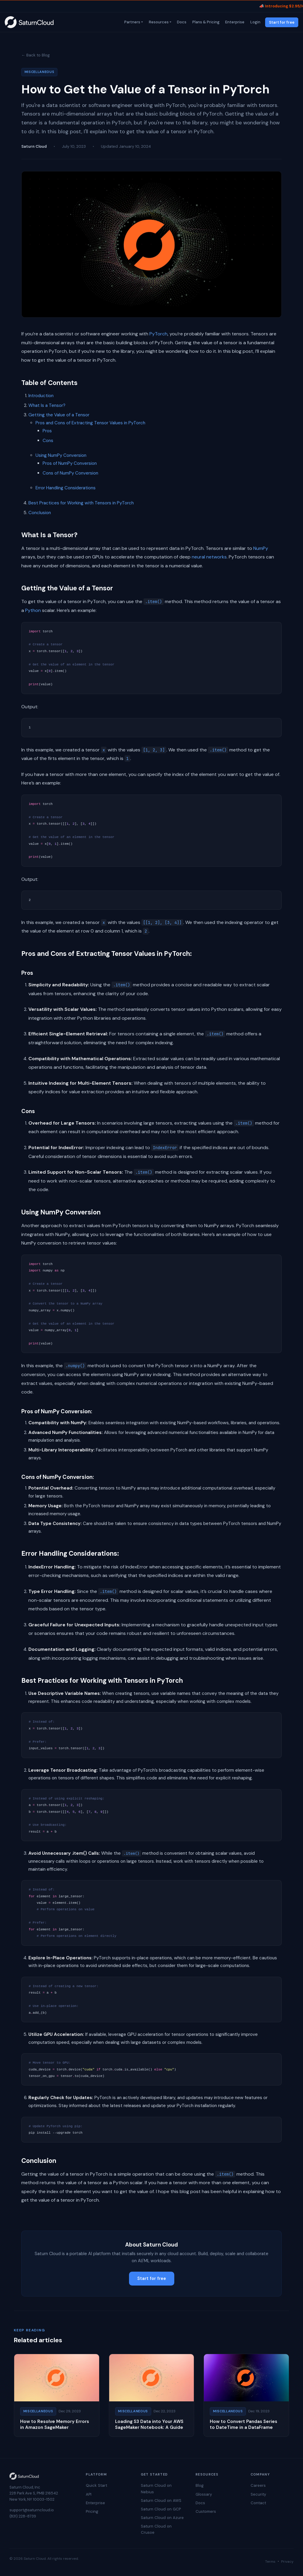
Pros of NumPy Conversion (70, 463)
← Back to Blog (35, 55)
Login (254, 22)
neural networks (209, 557)
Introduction (41, 396)
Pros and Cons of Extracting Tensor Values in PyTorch (90, 423)
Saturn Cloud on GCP (161, 2509)
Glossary (204, 2494)
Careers (258, 2485)
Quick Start (96, 2485)
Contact (258, 2502)
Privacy (287, 2561)
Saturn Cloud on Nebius (156, 2488)
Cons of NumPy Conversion (70, 473)
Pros (47, 431)
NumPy (260, 548)
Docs (181, 22)
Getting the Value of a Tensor (58, 415)
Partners (131, 22)
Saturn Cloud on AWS (161, 2500)
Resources (158, 22)
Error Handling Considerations (66, 488)
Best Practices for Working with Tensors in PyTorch (81, 503)
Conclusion (39, 513)
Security (258, 2494)
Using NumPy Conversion (61, 455)
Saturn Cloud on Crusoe (156, 2529)
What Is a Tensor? (46, 405)
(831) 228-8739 (22, 2516)
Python (33, 610)
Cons (48, 441)
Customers (206, 2511)
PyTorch (158, 334)
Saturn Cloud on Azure (162, 2517)
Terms (270, 2561)
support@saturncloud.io (31, 2509)
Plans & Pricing (205, 22)
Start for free (281, 22)
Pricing (92, 2511)
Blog (200, 2485)
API (88, 2494)
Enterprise (234, 22)
